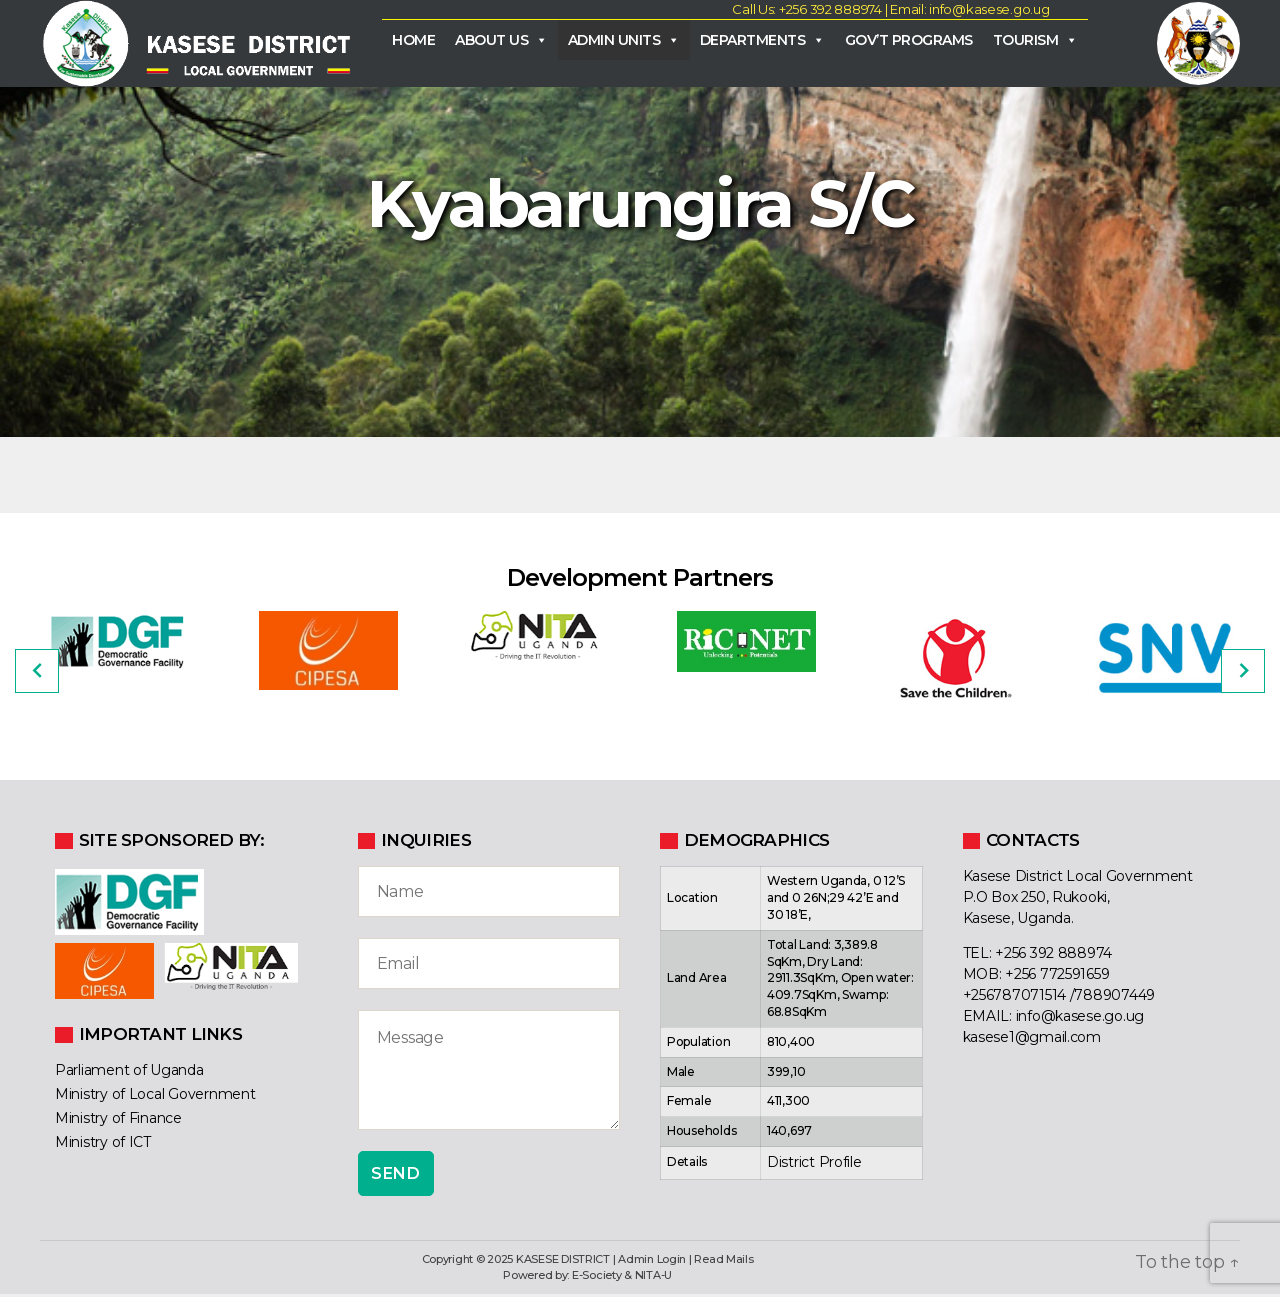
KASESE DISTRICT (563, 1262)
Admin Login (652, 1262)
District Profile (814, 1165)
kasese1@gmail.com (1032, 1041)
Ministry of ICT (103, 1145)
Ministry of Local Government (155, 1097)
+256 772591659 (1057, 978)
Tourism (1035, 41)
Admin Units (624, 41)
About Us (501, 41)
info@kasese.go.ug (1080, 1020)
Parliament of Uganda (129, 1073)
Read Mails (723, 1262)
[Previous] (37, 674)
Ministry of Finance (118, 1121)
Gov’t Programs (909, 41)
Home (413, 41)
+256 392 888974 (1053, 957)
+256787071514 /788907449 (1059, 999)
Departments (762, 41)
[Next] (1243, 674)
